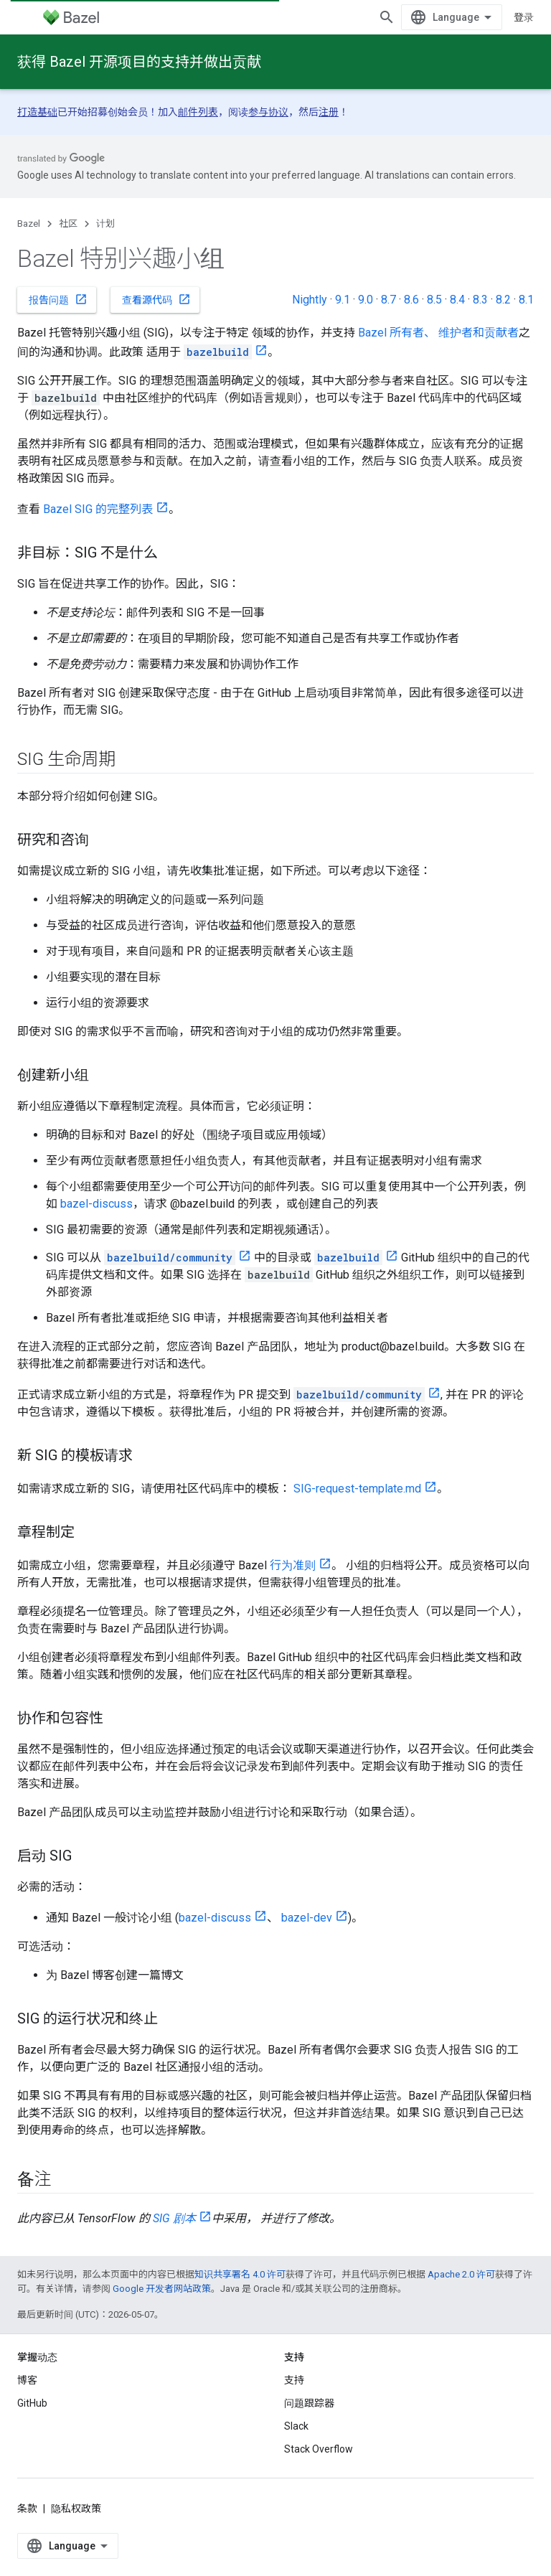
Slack (296, 2426)
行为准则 (293, 1565)
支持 (294, 2380)
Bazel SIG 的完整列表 (98, 509)
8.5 (434, 299)
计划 (105, 223)
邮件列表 (198, 112)
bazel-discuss (96, 1204)
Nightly (309, 299)
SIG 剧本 (174, 2218)
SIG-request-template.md (357, 1488)
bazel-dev (306, 1917)
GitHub (32, 2403)
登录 (524, 17)
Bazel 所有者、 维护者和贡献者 (438, 332)
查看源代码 (156, 299)
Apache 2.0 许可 (461, 2274)
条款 (27, 2508)
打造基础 (37, 112)
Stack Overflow (318, 2449)
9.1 (342, 299)
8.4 (457, 299)
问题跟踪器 (309, 2403)
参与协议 (268, 112)
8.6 (411, 299)
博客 (27, 2380)
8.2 (503, 299)
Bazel (28, 223)
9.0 (365, 299)
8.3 (480, 299)
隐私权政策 (76, 2508)
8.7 (388, 299)
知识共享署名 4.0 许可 (240, 2274)
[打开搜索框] (386, 17)
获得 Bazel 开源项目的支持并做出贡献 (139, 61)
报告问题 (58, 299)
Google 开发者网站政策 (162, 2288)
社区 (68, 223)
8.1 (526, 299)
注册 (329, 112)
